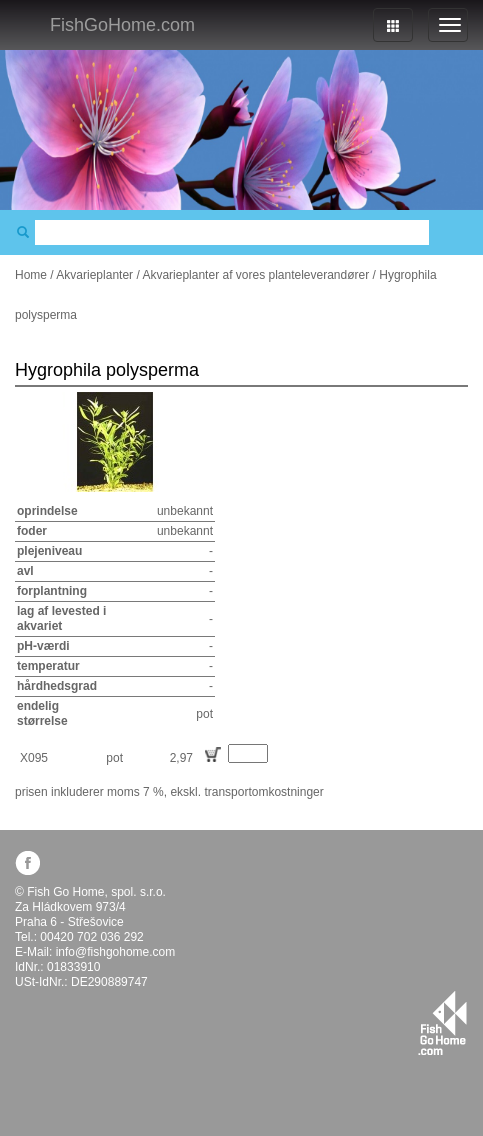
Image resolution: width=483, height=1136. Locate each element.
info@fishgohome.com (116, 952)
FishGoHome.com (122, 25)
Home (31, 275)
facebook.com (27, 862)
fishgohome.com (442, 1023)
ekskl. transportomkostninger (246, 792)
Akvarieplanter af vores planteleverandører (255, 275)
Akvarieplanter (94, 275)
